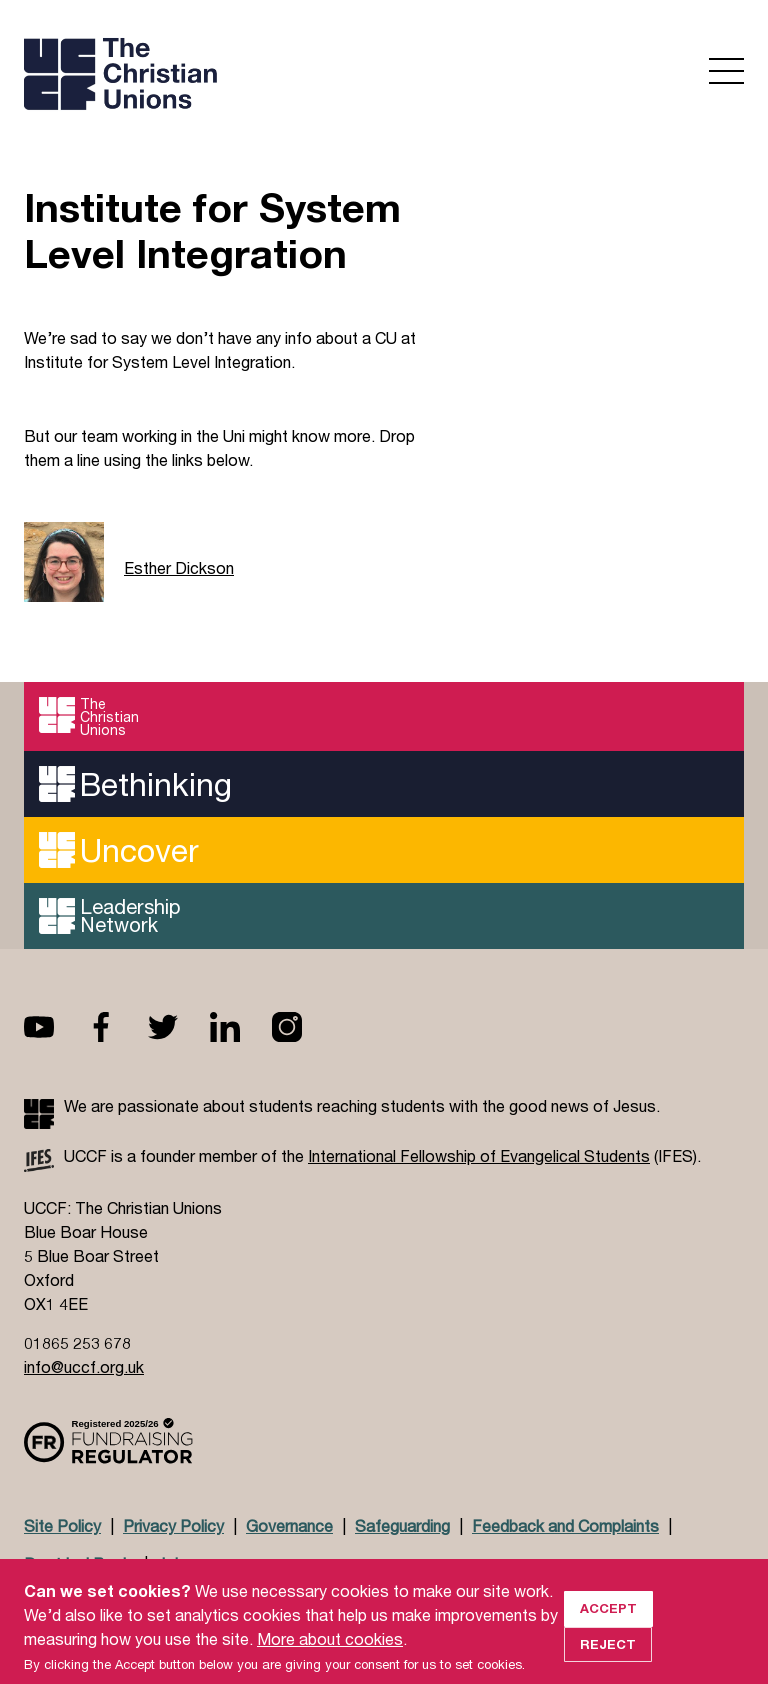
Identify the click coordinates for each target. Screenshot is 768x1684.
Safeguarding (402, 1525)
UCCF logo (197, 76)
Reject (608, 1662)
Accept (608, 1626)
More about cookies (330, 1656)
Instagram (303, 1027)
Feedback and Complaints (565, 1525)
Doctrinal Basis (79, 1563)
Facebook (117, 1027)
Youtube (55, 1027)
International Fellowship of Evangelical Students (479, 1155)
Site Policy (62, 1525)
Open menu (726, 71)
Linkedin (241, 1027)
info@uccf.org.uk (84, 1366)
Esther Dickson (179, 567)
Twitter (179, 1027)
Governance (289, 1525)
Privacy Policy (173, 1525)
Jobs (175, 1563)
